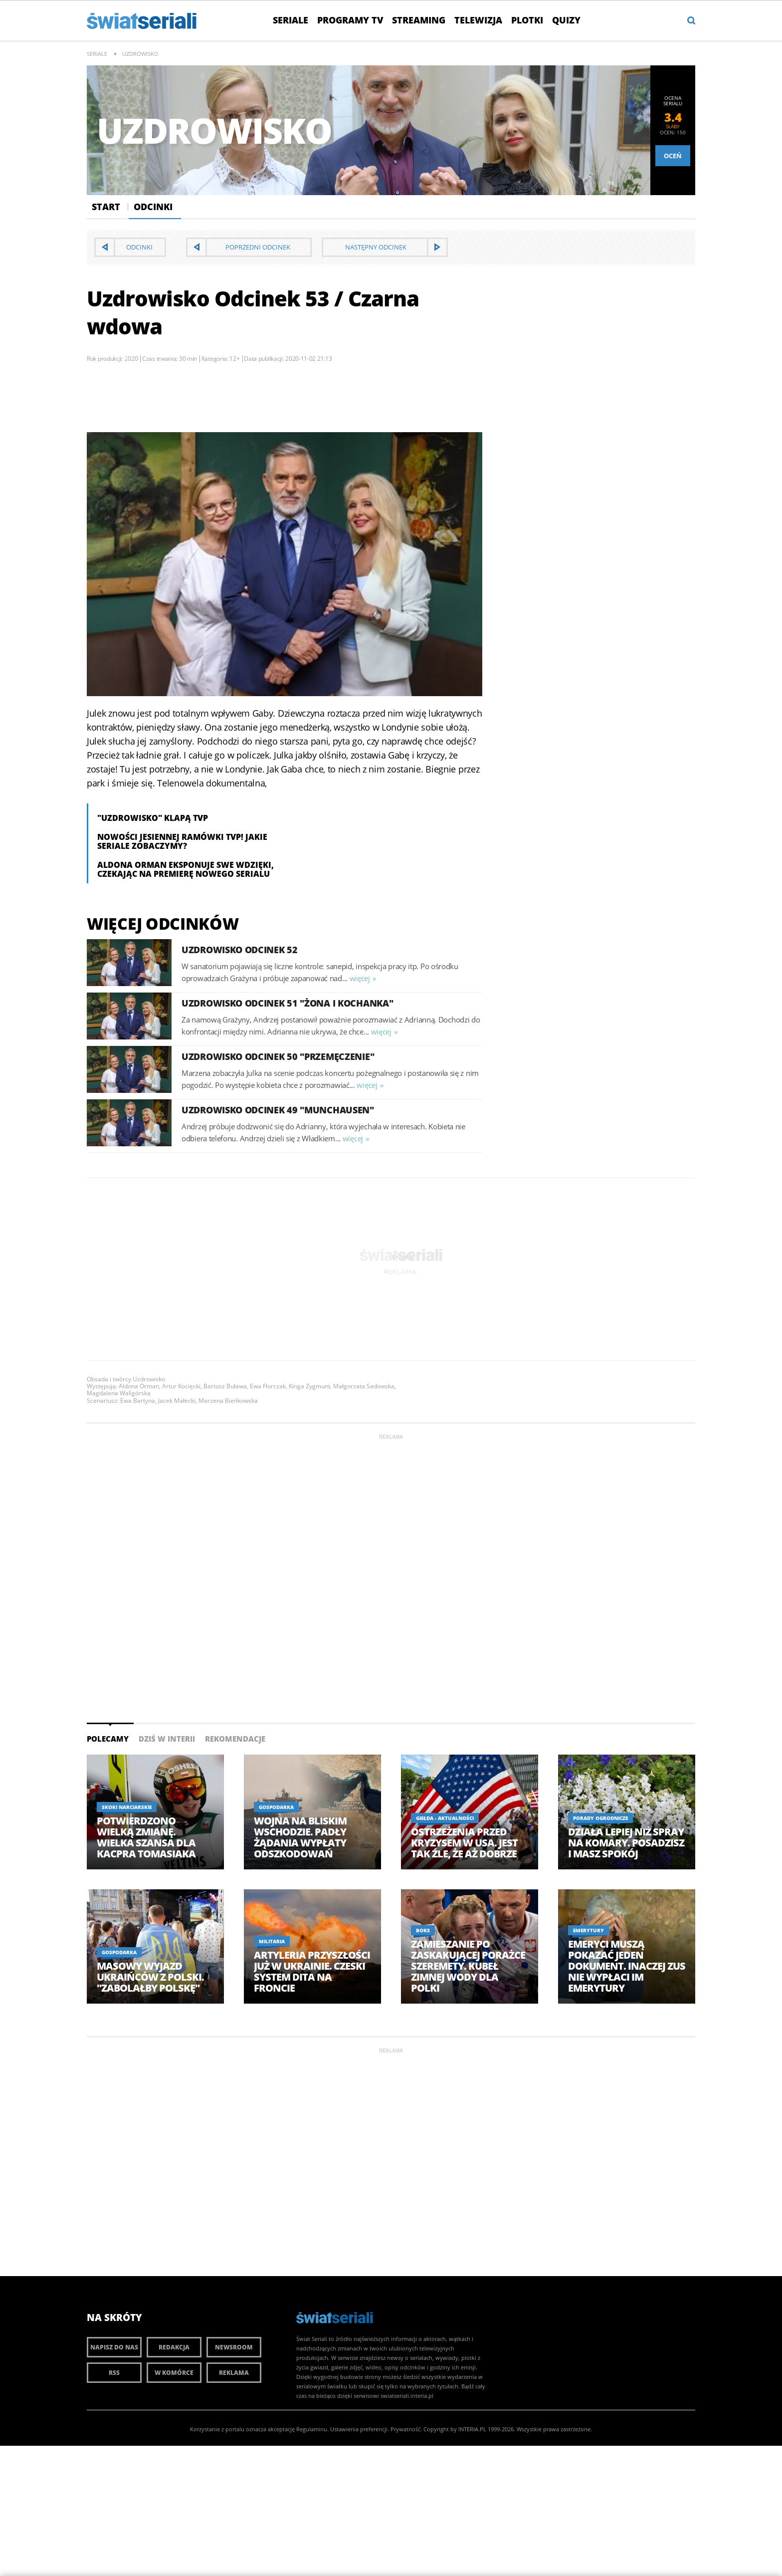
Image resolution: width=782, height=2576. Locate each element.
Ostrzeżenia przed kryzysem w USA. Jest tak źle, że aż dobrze (464, 1842)
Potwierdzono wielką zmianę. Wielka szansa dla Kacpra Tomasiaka (146, 1837)
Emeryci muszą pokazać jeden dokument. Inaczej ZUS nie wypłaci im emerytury (626, 1966)
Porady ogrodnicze (600, 1817)
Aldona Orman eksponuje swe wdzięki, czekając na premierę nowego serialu (185, 869)
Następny (375, 247)
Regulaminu (311, 2429)
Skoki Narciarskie (127, 1806)
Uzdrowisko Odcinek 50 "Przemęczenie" (278, 1056)
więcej (360, 978)
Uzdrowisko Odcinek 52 (240, 950)
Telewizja (478, 20)
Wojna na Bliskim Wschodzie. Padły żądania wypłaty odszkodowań (300, 1837)
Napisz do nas (114, 2347)
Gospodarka (276, 1806)
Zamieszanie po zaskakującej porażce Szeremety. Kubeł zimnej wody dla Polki (468, 1966)
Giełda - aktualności (445, 1817)
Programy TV (350, 20)
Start (106, 207)
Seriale (290, 20)
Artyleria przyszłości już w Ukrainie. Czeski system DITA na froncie (312, 1972)
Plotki (527, 20)
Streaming (418, 20)
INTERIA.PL (472, 2429)
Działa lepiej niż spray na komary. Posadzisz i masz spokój (626, 1842)
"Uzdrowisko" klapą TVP (152, 817)
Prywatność (405, 2429)
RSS (114, 2372)
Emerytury (588, 1930)
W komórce (174, 2372)
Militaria (272, 1941)
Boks (423, 1930)
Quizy (566, 20)
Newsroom (234, 2347)
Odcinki (153, 207)
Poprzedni (257, 247)
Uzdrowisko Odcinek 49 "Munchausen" (278, 1110)
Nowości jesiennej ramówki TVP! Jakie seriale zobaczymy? (182, 841)
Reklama (234, 2372)
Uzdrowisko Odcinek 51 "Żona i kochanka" (287, 1003)
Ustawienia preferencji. (359, 2429)
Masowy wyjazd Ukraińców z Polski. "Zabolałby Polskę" (150, 1977)
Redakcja (174, 2347)
